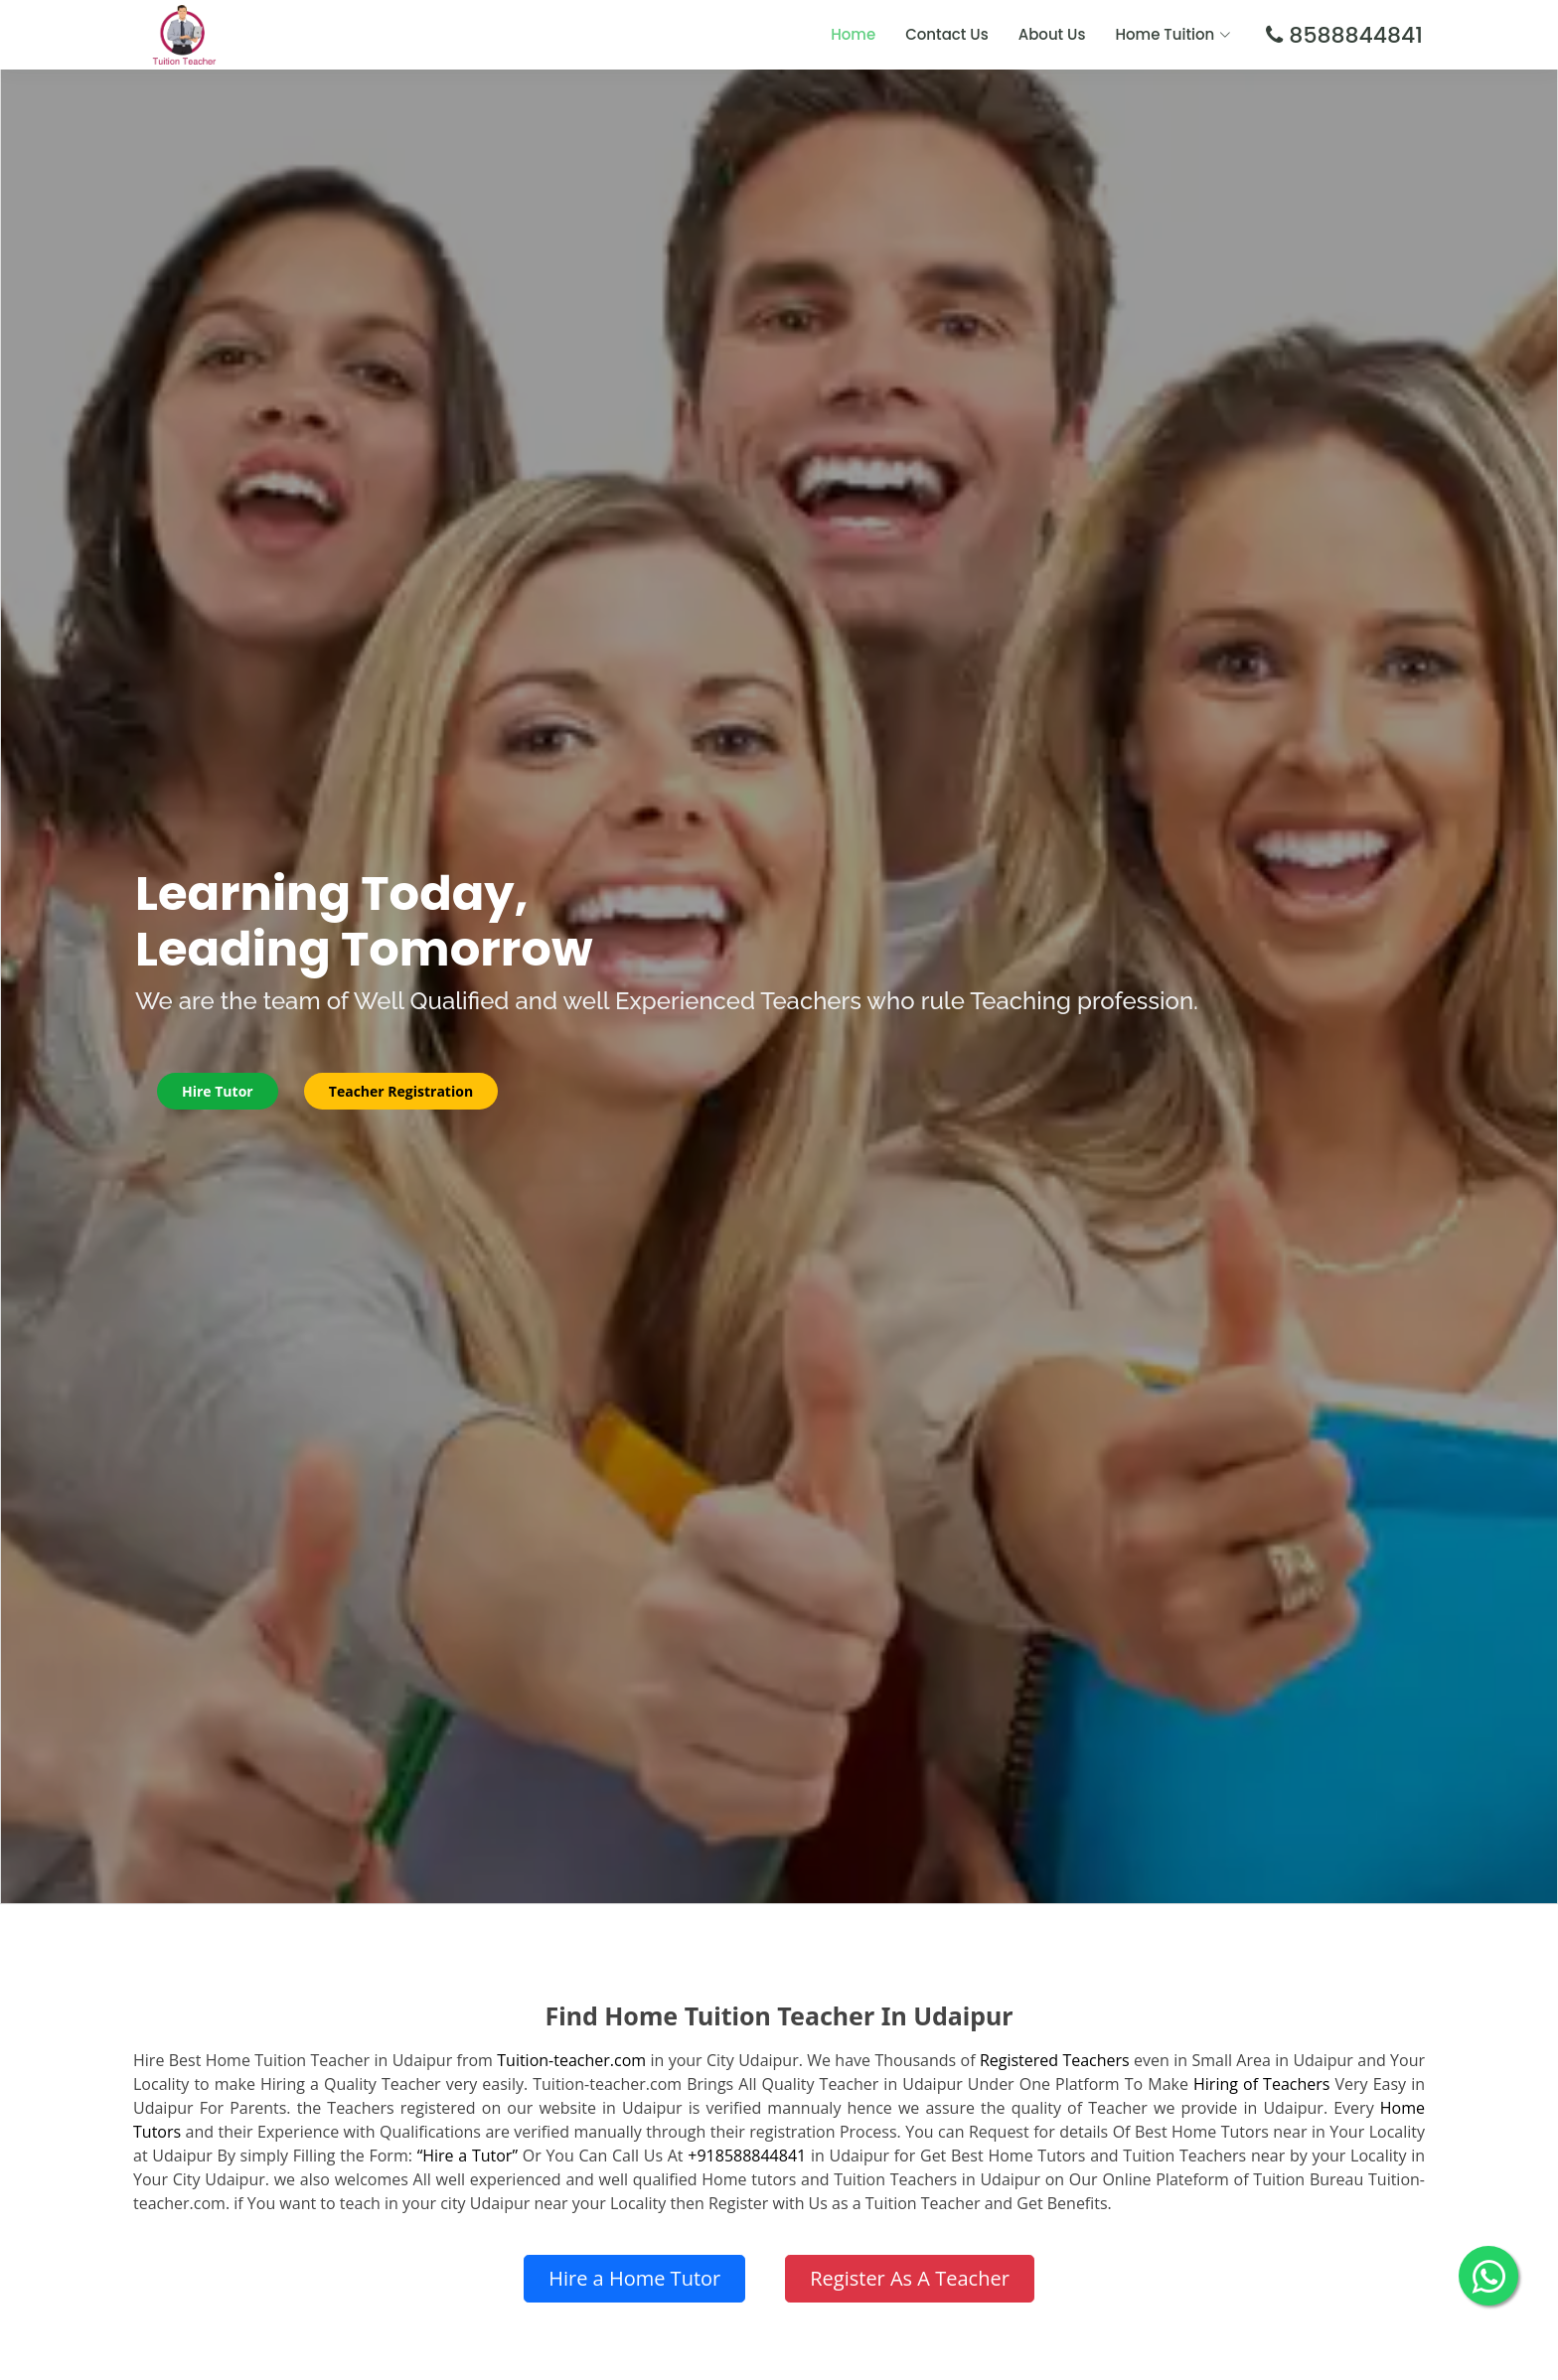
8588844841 (1353, 35)
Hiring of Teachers (1261, 2084)
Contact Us (947, 34)
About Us (1052, 34)
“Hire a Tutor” (467, 2155)
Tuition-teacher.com (571, 2060)
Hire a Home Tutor (634, 2278)
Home (853, 34)
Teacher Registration (401, 1091)
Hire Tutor (217, 1091)
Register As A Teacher (910, 2278)
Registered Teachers (1055, 2060)
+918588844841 (747, 2155)
